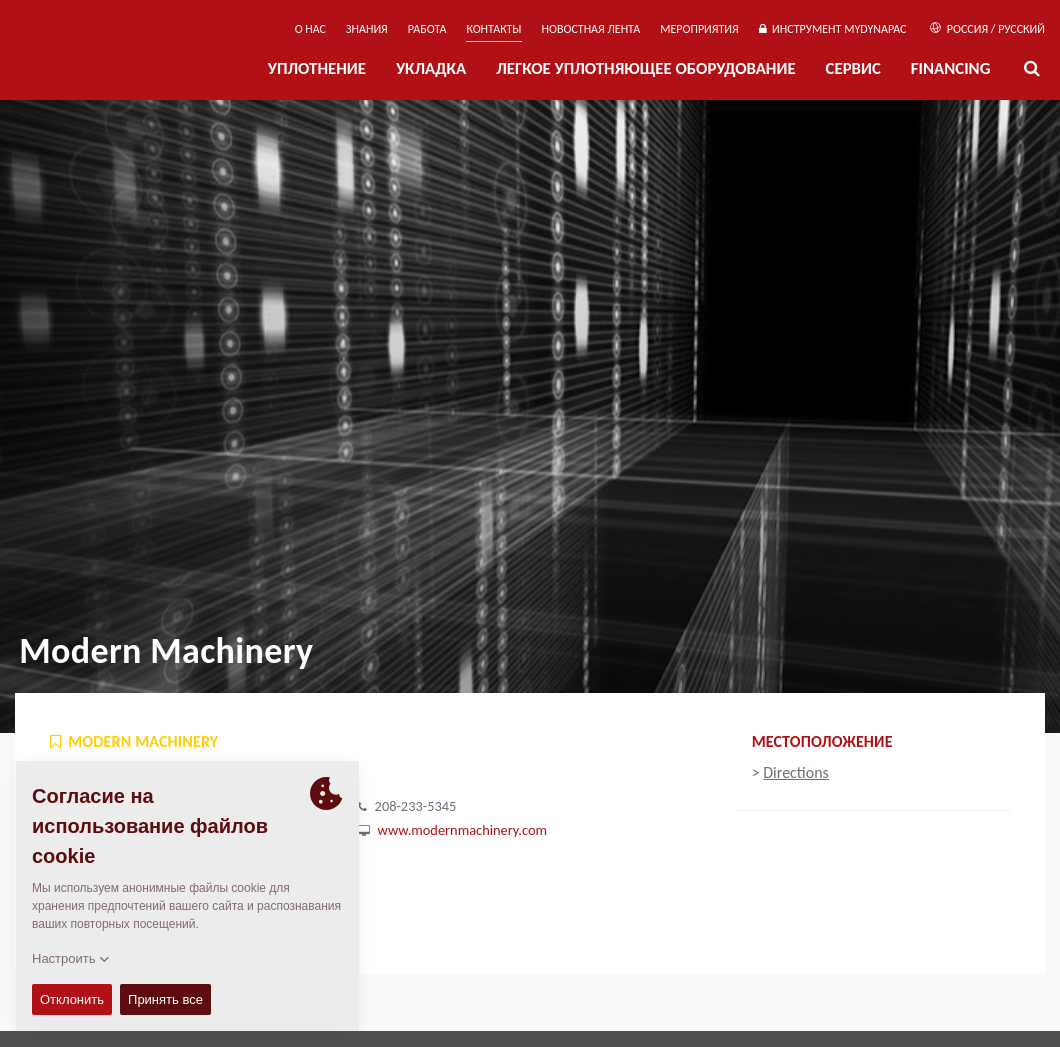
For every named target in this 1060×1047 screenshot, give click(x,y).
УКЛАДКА (431, 68)
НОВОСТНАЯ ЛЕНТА (591, 29)
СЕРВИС (853, 68)
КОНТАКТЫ (493, 29)
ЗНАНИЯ (367, 29)
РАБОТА (427, 29)
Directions (796, 772)
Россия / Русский (987, 29)
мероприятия (699, 29)
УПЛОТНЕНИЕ (317, 68)
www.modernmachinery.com (462, 830)
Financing (951, 68)
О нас (310, 29)
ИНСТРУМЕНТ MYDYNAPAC (833, 29)
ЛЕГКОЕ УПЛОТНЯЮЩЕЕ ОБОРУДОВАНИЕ (645, 68)
